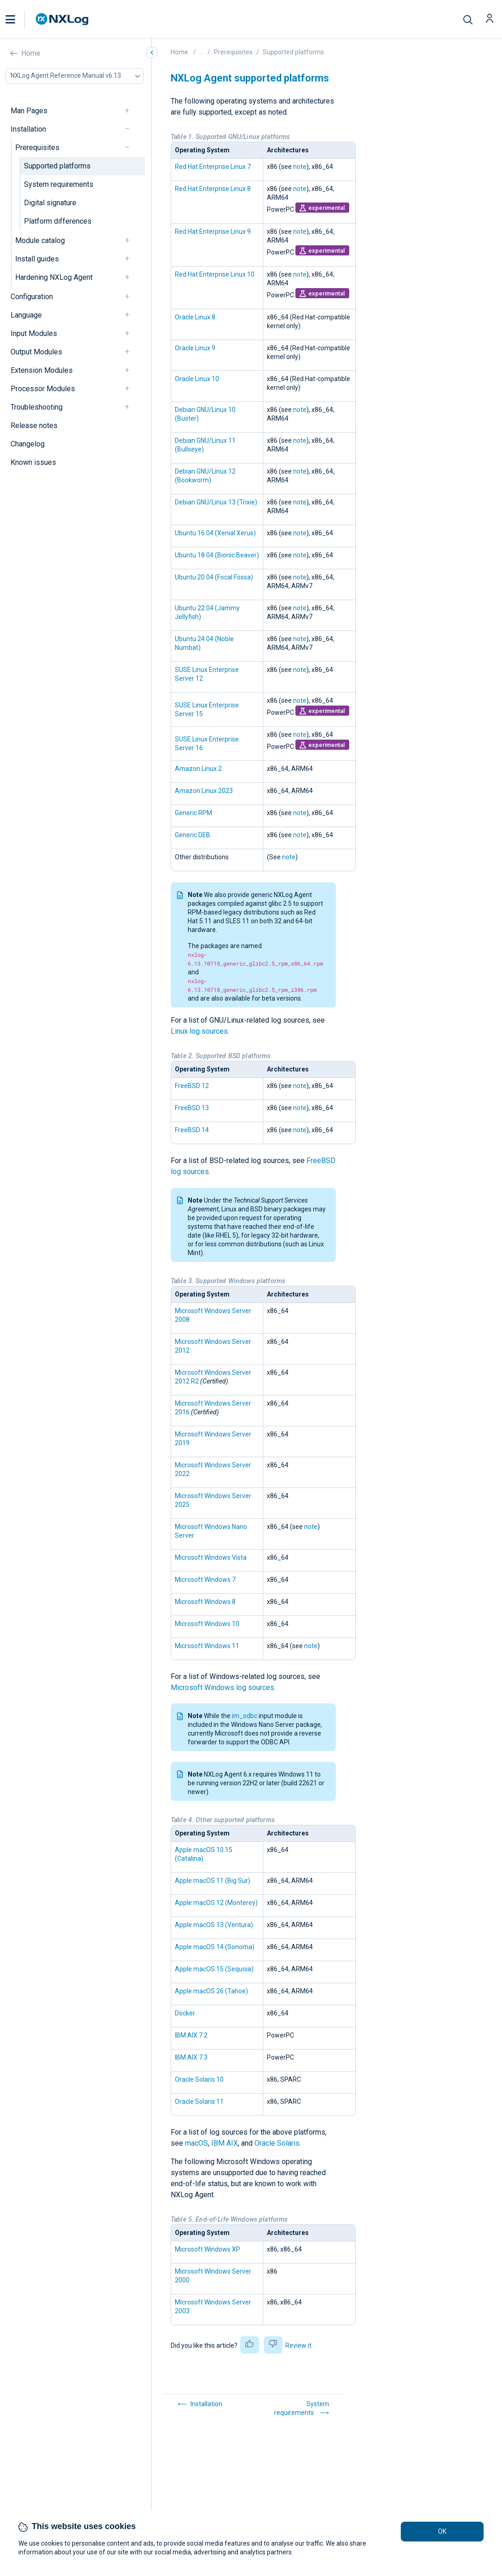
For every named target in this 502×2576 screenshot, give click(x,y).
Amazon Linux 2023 (204, 790)
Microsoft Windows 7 (205, 1579)
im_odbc (244, 1715)
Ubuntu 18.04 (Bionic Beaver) (217, 555)
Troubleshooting (37, 407)
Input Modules (34, 333)
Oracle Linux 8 (195, 317)
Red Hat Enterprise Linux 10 (214, 274)
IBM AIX (224, 2143)
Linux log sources (199, 1031)
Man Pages (29, 110)
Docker (185, 2013)
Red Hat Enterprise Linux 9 (213, 231)
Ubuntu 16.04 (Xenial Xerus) (215, 533)
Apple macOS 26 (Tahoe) (211, 1991)
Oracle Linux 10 (197, 378)
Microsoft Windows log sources (222, 1687)
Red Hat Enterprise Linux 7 (213, 166)
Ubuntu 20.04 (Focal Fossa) (214, 577)
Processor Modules (43, 388)
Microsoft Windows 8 (205, 1601)
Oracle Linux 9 (195, 348)
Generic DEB (192, 835)
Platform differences (58, 221)
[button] (20, 19)
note (299, 166)
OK (442, 2531)
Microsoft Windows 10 (207, 1623)
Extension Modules (42, 370)
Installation (28, 129)
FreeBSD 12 (192, 1085)
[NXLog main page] (62, 19)
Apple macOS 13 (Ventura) (214, 1924)
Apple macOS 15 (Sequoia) (214, 1969)
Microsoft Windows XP (207, 2249)
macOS (196, 2143)
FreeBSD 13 (192, 1107)
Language (26, 315)
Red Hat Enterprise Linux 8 (213, 188)
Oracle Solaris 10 (199, 2079)
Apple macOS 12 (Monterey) (216, 1902)
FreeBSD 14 (192, 1130)
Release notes (34, 425)
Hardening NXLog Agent (53, 277)
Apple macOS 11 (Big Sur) (212, 1880)
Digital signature (50, 202)
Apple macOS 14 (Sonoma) (214, 1947)
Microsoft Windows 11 (207, 1646)
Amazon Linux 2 (198, 768)
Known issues (33, 462)
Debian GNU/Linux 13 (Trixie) (216, 502)
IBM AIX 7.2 (191, 2035)
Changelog (28, 444)
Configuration (32, 296)
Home (30, 53)
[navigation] (131, 111)
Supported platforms (57, 166)
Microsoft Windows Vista (211, 1557)
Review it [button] (298, 2345)
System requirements (58, 184)
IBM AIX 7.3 (191, 2057)
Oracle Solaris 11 (199, 2101)
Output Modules (36, 351)
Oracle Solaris (277, 2143)
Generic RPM (193, 812)
